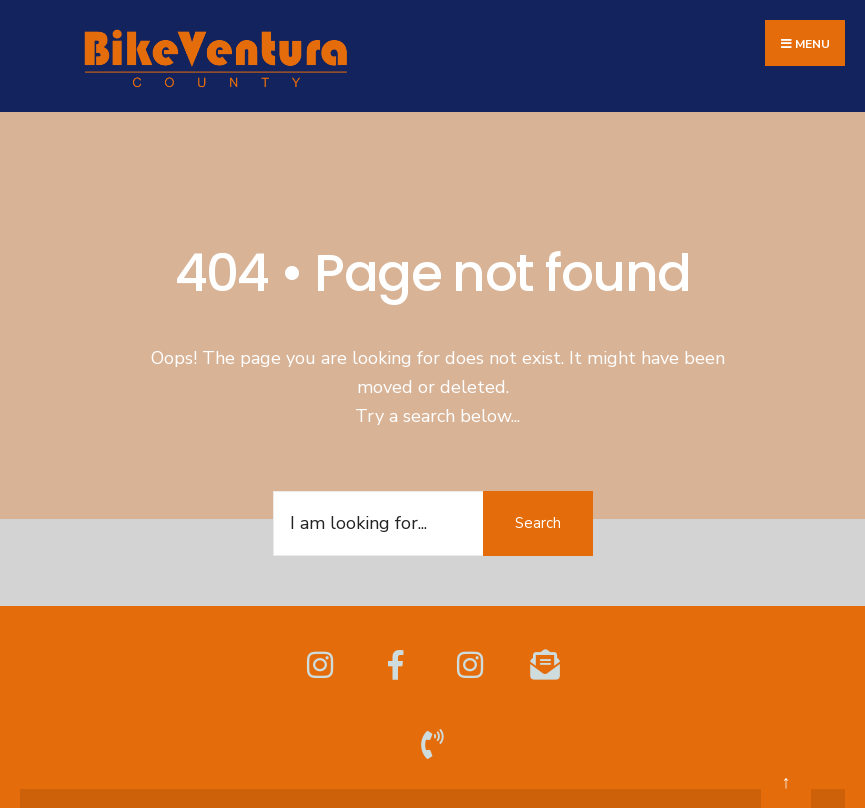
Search (538, 523)
